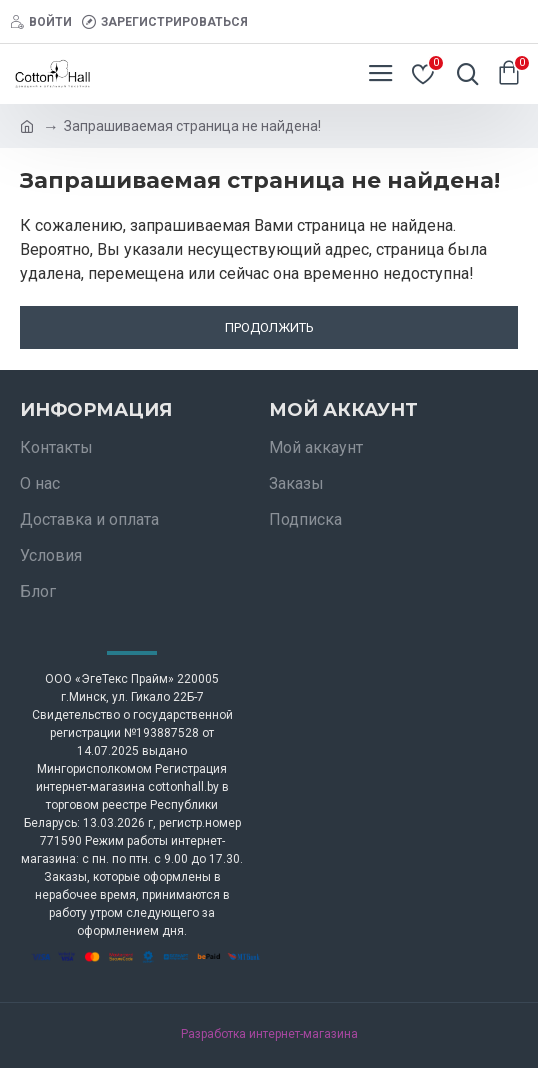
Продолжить (269, 327)
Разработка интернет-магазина (269, 1034)
